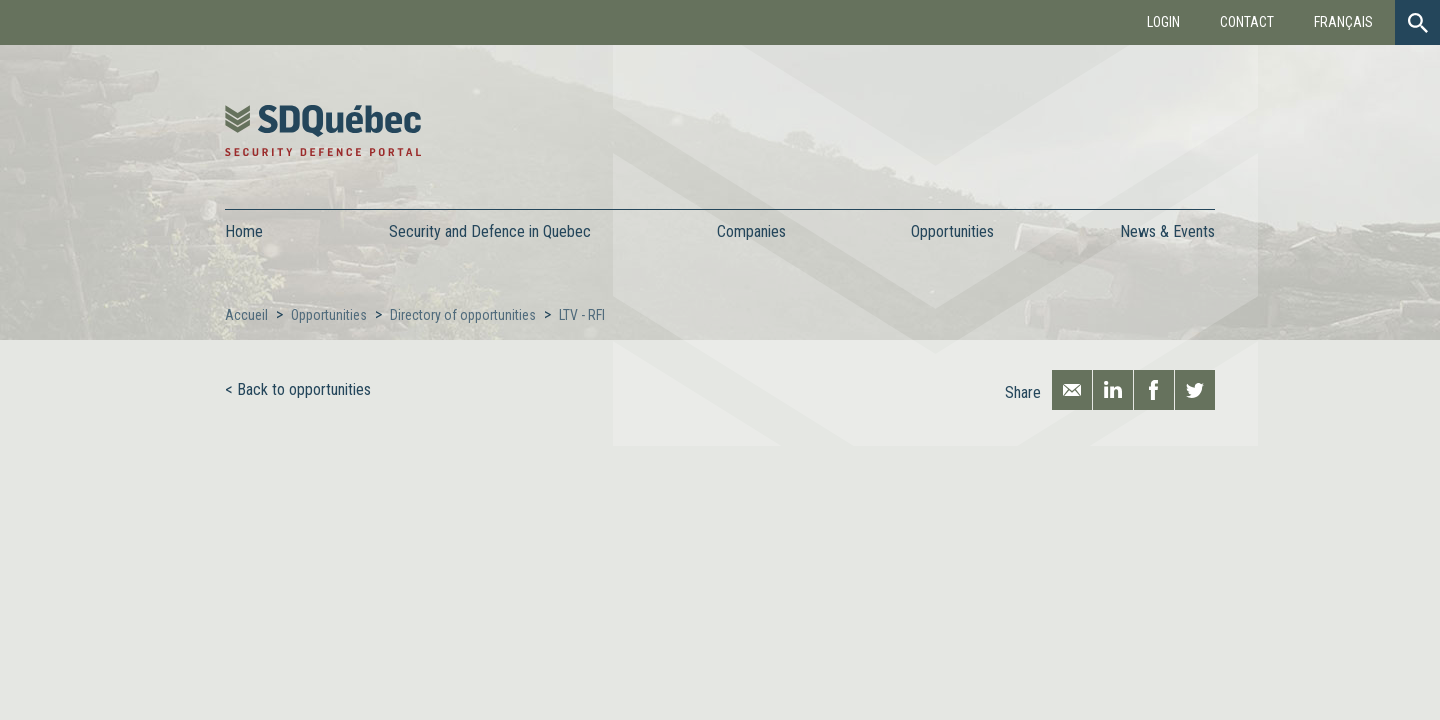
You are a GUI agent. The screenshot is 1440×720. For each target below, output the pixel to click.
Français (1343, 22)
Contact (1247, 22)
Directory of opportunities (463, 315)
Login (1163, 22)
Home (244, 231)
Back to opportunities (304, 389)
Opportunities (329, 315)
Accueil (246, 315)
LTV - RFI (582, 315)
